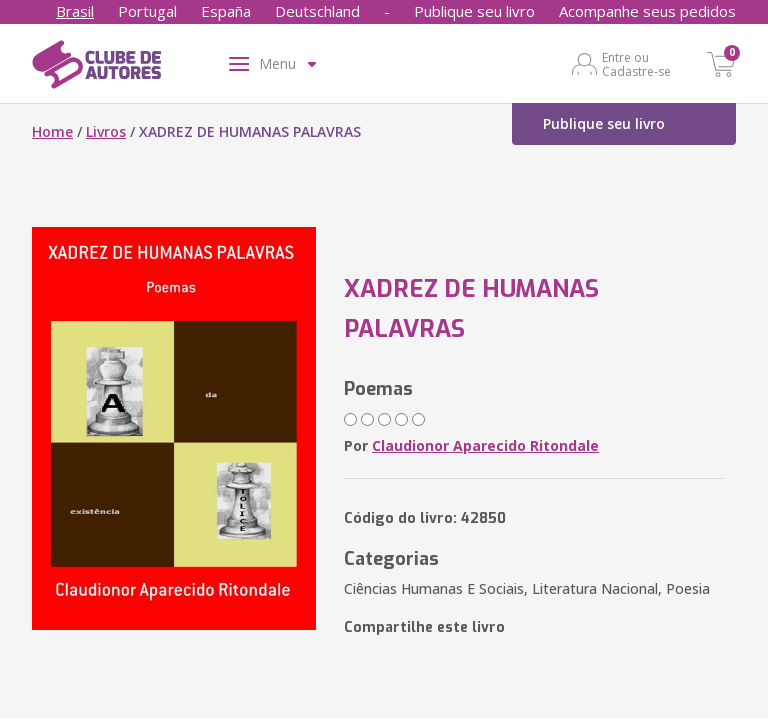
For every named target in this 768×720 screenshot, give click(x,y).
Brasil (75, 11)
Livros (106, 131)
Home (52, 131)
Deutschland (317, 11)
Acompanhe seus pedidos (647, 11)
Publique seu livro (474, 11)
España (226, 11)
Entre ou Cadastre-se (636, 64)
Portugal (147, 11)
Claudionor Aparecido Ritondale (485, 445)
